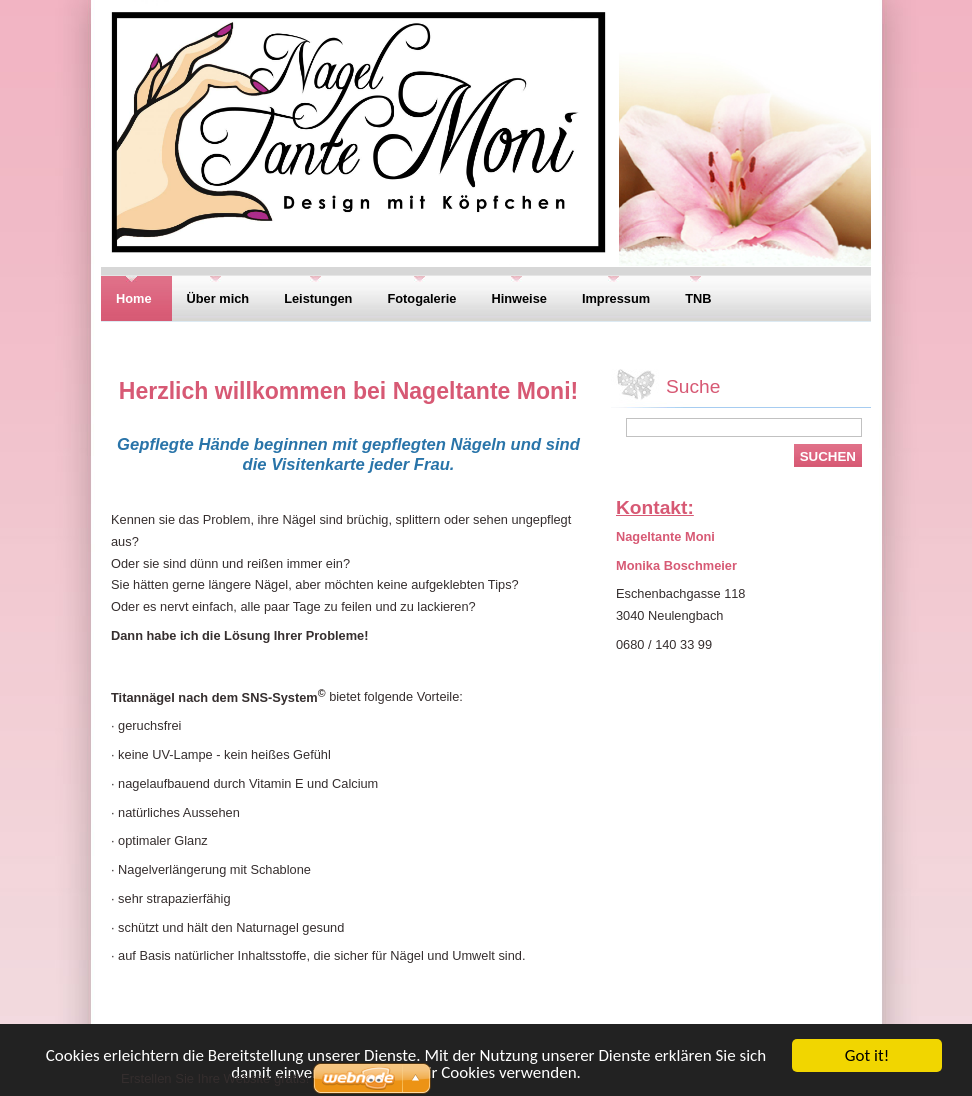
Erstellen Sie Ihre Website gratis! (215, 1078)
